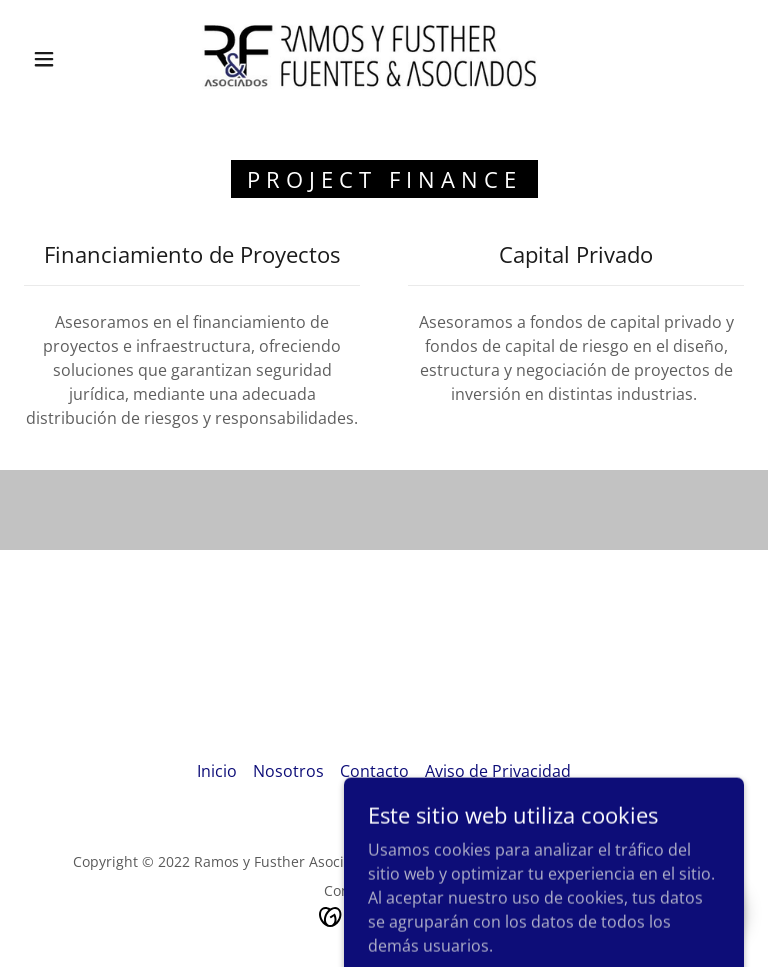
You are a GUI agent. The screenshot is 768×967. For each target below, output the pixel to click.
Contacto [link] (374, 771)
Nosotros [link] (288, 771)
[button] (44, 59)
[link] (368, 56)
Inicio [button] (217, 771)
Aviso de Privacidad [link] (498, 771)
